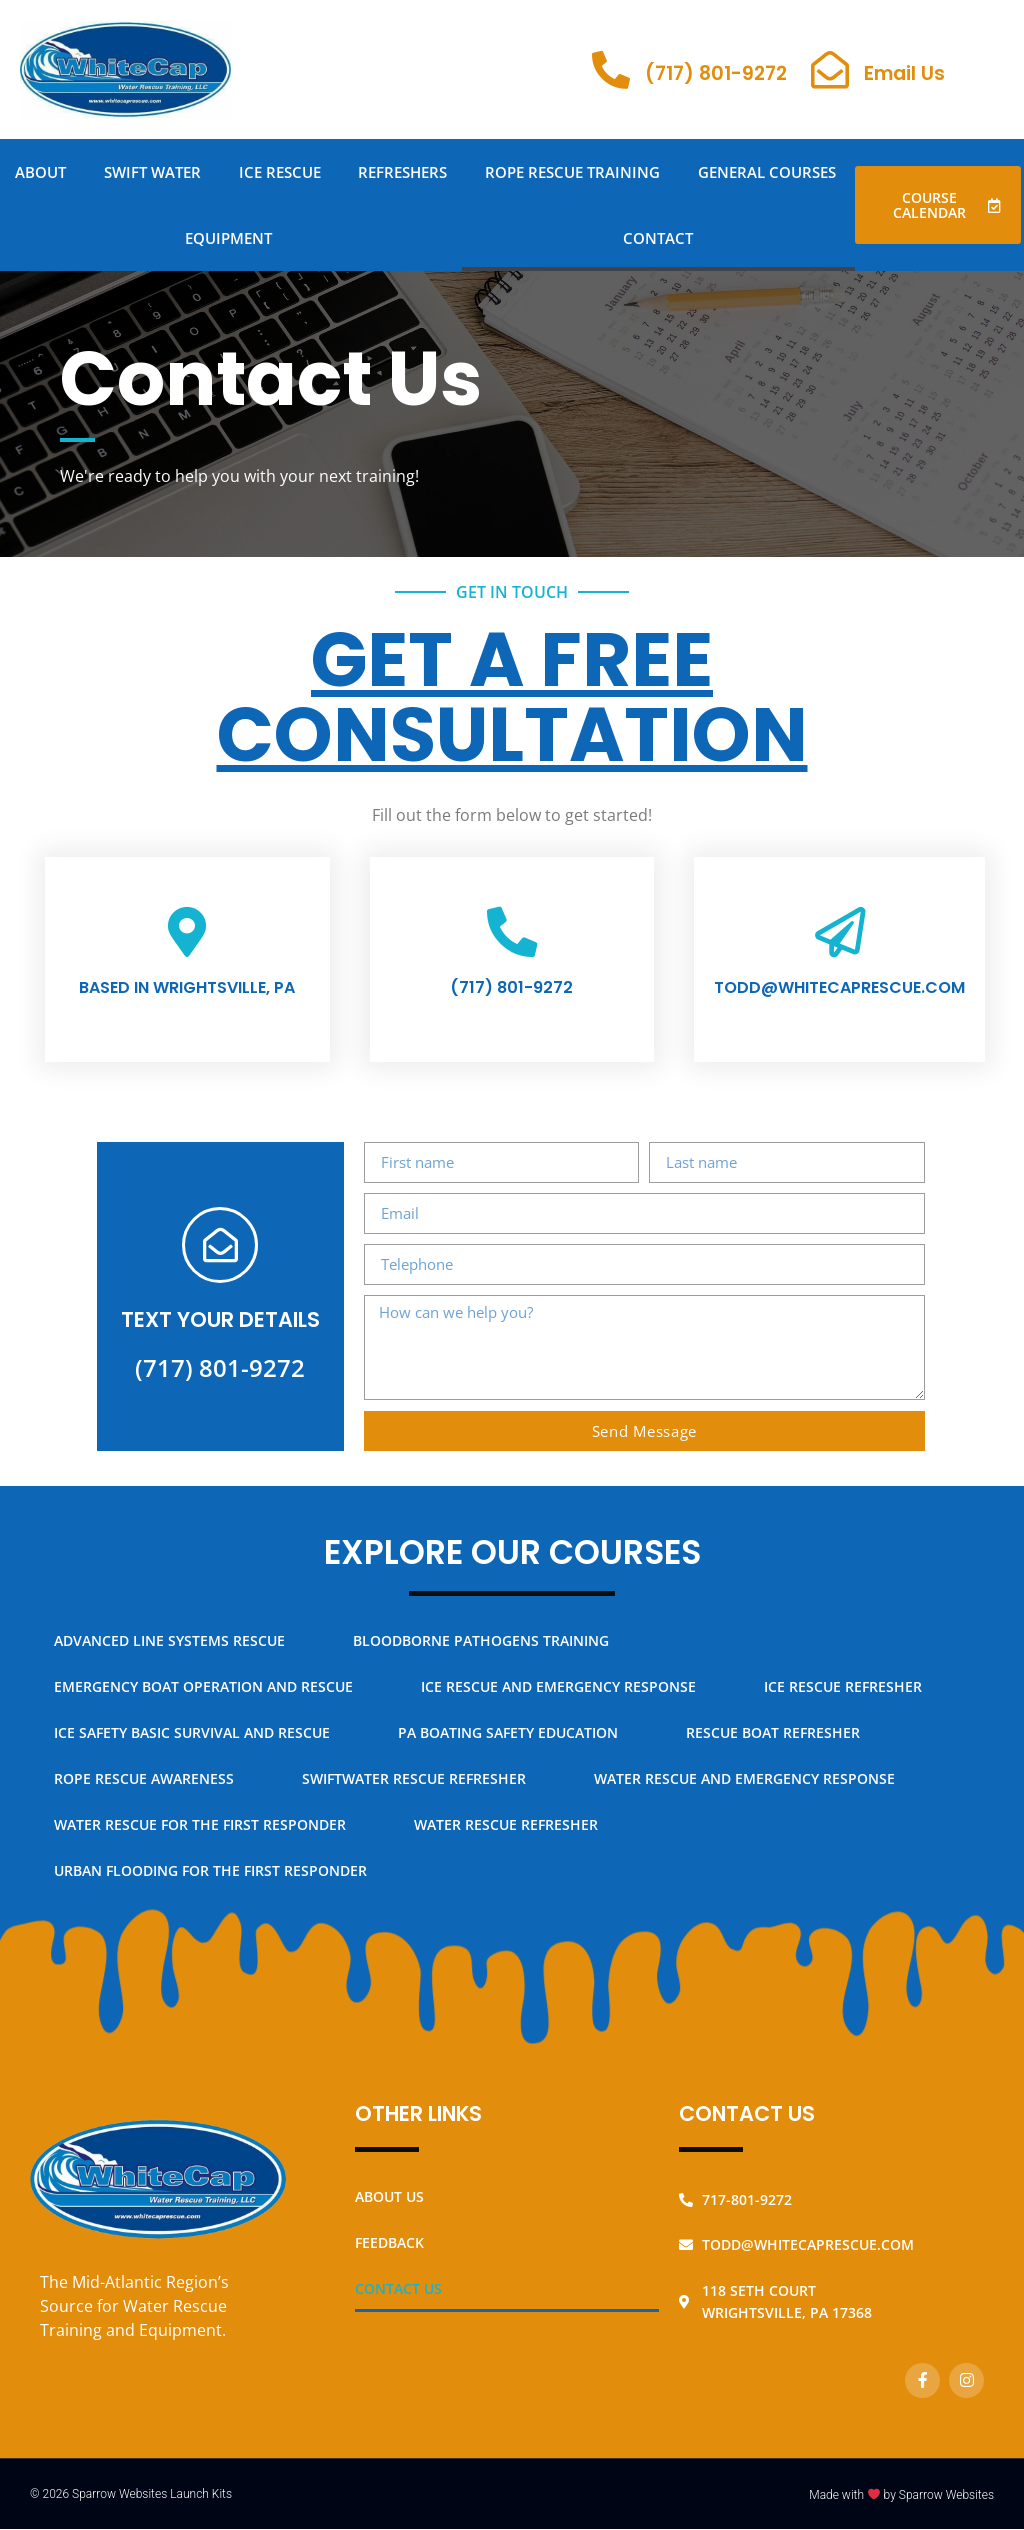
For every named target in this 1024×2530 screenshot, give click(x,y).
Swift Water (152, 172)
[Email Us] (830, 70)
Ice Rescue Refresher (843, 1700)
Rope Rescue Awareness (144, 1792)
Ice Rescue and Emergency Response (558, 1700)
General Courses (767, 172)
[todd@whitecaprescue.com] (840, 936)
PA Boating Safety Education (508, 1746)
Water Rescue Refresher (506, 1838)
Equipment (228, 238)
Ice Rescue (280, 172)
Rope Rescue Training (572, 172)
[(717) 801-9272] (611, 70)
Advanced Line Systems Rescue (169, 1654)
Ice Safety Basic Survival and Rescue (192, 1746)
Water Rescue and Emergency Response (744, 1792)
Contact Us (398, 2301)
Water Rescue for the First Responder (200, 1838)
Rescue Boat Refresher (773, 1746)
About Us (389, 2209)
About (40, 172)
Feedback (389, 2255)
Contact (658, 238)
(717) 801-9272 (716, 73)
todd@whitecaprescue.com (839, 995)
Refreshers (402, 172)
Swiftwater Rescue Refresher (414, 1792)
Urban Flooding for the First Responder (210, 1884)
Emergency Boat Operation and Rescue (203, 1700)
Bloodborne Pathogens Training (481, 1654)
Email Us (904, 73)
